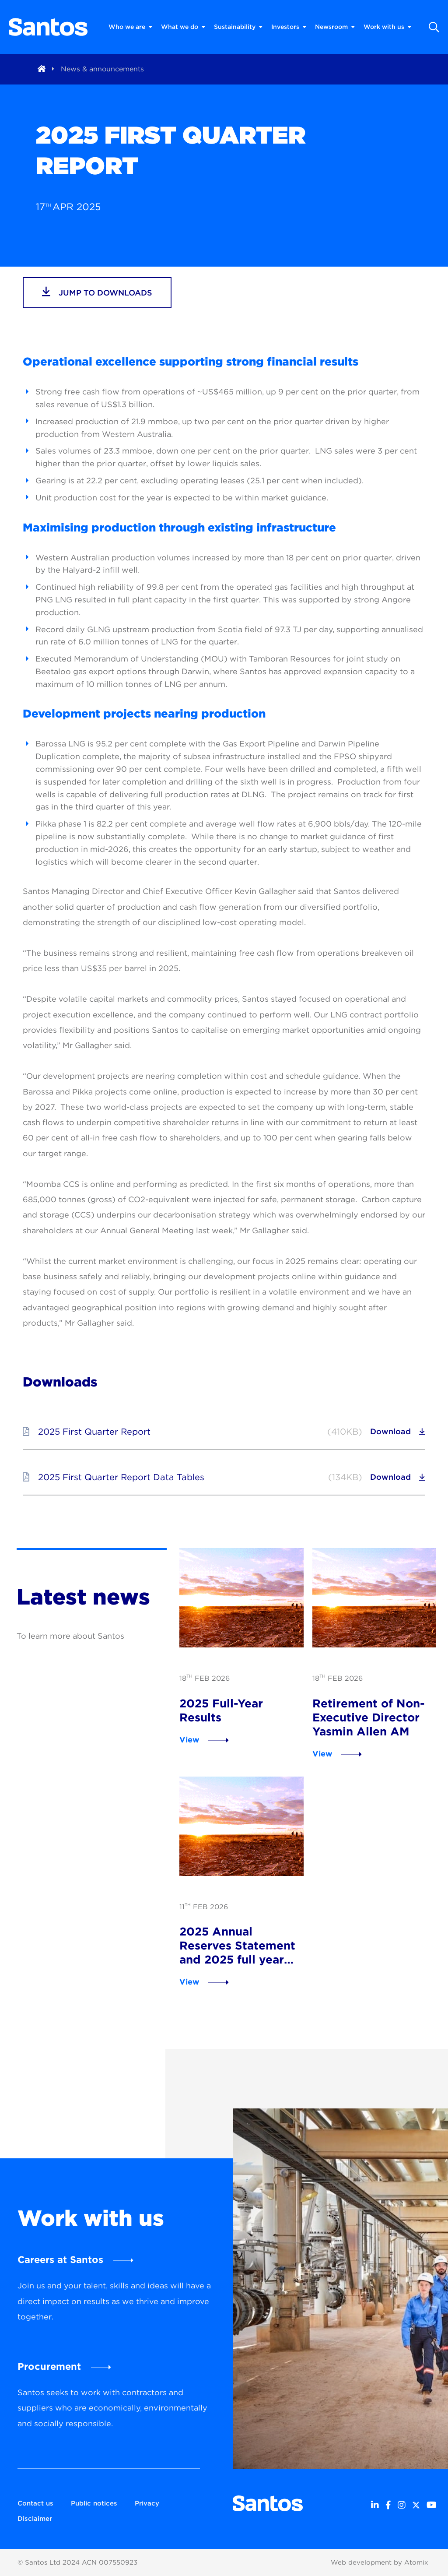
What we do (183, 27)
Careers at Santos (60, 2259)
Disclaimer (35, 2519)
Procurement (49, 2366)
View (189, 1739)
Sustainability (238, 27)
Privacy (147, 2503)
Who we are (130, 27)
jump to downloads (97, 291)
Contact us (35, 2503)
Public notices (94, 2503)
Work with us (387, 27)
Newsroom (335, 27)
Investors (288, 27)
